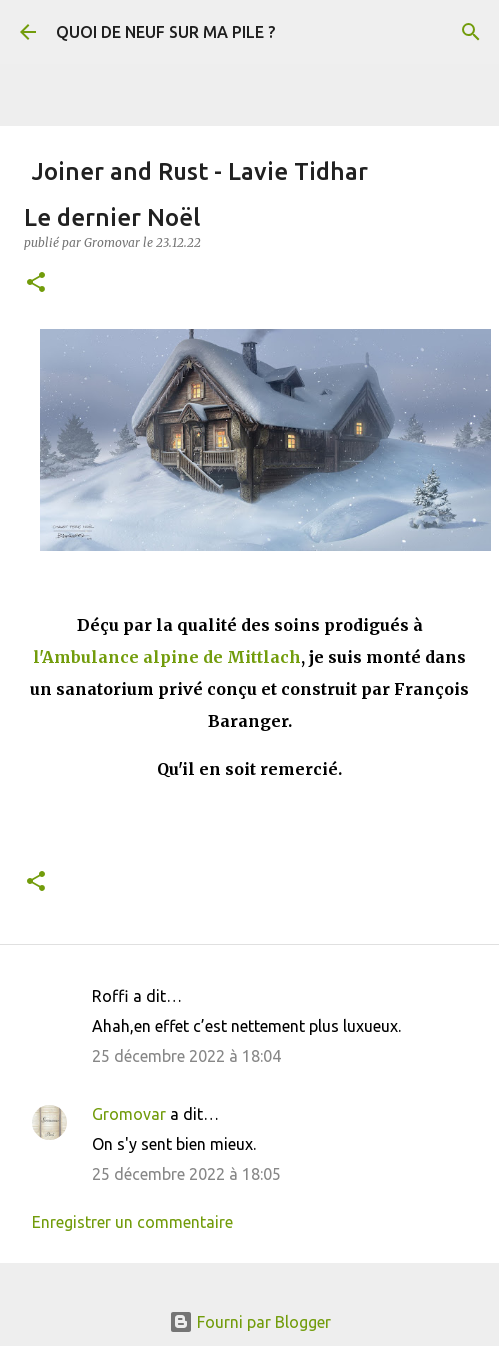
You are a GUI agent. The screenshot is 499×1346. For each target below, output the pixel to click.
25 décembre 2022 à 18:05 (186, 1174)
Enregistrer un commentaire (132, 1222)
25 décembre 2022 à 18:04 (186, 1056)
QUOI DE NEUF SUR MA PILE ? (165, 32)
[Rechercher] (471, 32)
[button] (36, 283)
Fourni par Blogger (250, 1322)
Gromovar (129, 1114)
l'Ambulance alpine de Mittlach (167, 657)
